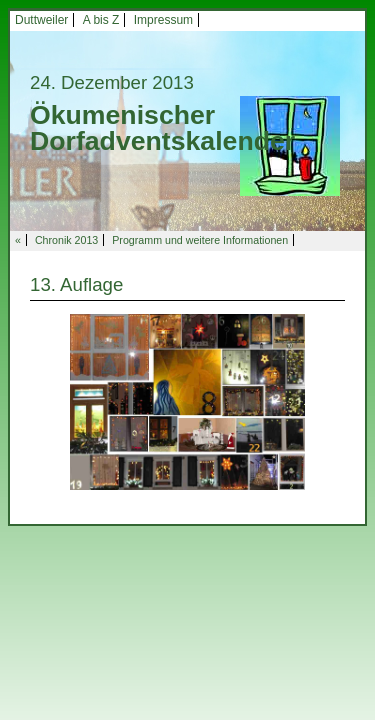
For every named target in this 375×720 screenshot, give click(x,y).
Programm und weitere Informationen (200, 240)
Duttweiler (41, 20)
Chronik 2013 (66, 240)
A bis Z (101, 20)
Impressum (163, 20)
